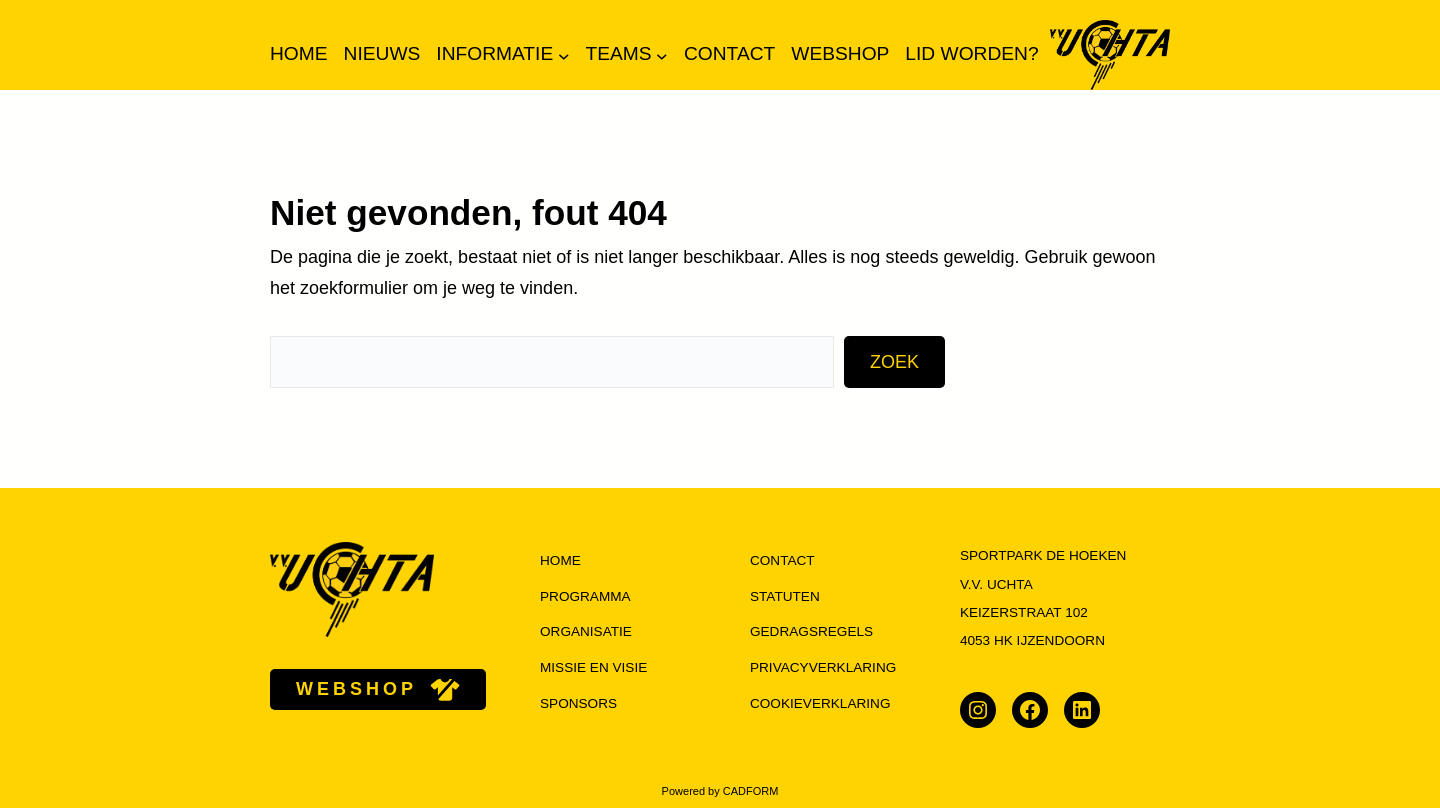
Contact (782, 560)
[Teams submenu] (662, 55)
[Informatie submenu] (564, 55)
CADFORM (751, 791)
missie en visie (593, 667)
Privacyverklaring (823, 667)
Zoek (894, 362)
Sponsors (578, 703)
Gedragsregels (811, 631)
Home (299, 53)
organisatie (586, 631)
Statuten (785, 596)
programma (585, 596)
